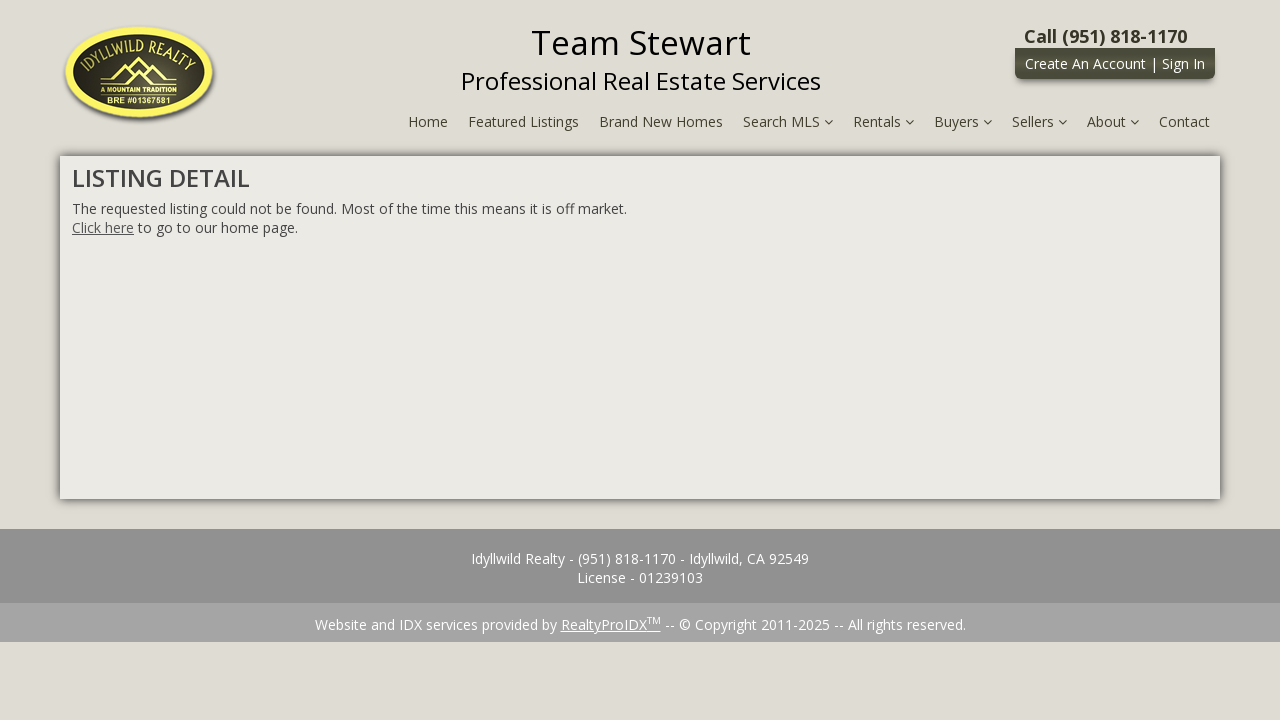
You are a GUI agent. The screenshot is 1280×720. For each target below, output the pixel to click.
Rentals (883, 121)
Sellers (1039, 121)
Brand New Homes (661, 121)
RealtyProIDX (611, 624)
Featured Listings (523, 121)
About (1113, 121)
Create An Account (1085, 63)
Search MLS (788, 121)
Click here (103, 227)
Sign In (1183, 63)
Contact (1184, 121)
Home (428, 121)
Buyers (963, 121)
